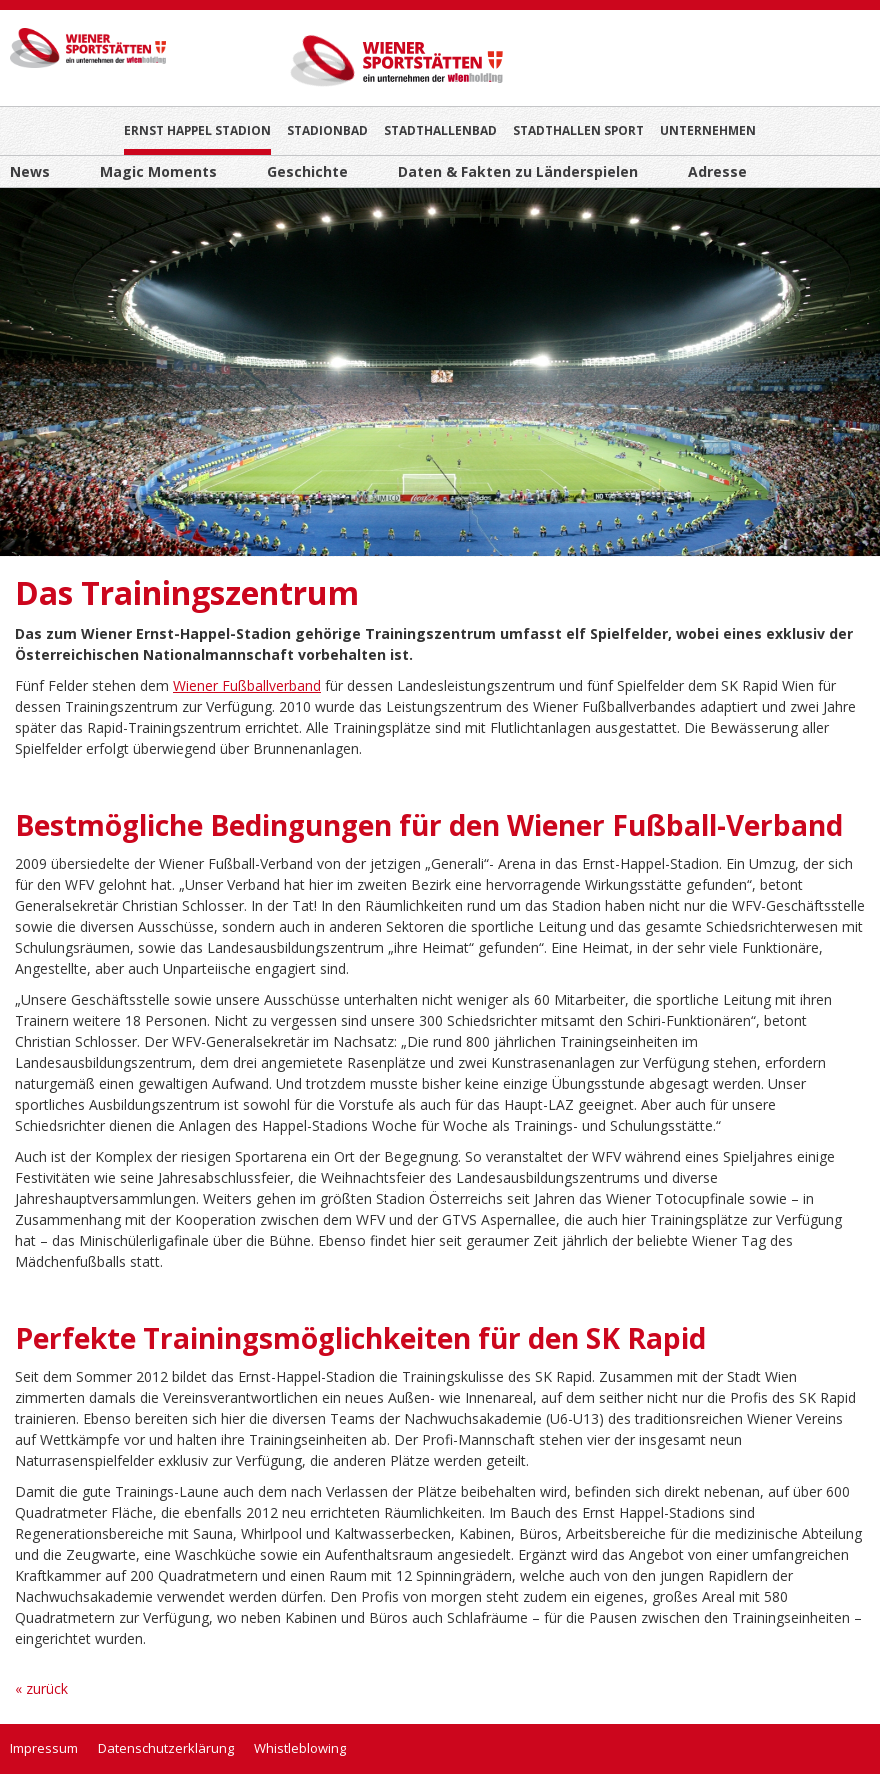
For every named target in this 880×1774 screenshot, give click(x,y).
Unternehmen (708, 130)
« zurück (41, 1688)
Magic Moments (158, 171)
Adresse (717, 171)
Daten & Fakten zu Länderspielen (518, 171)
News (30, 171)
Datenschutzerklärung (166, 1748)
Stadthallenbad (440, 130)
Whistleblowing (300, 1748)
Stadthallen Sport (578, 130)
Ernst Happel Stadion (197, 130)
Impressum (44, 1748)
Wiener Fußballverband (247, 685)
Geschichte (307, 171)
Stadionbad (327, 130)
